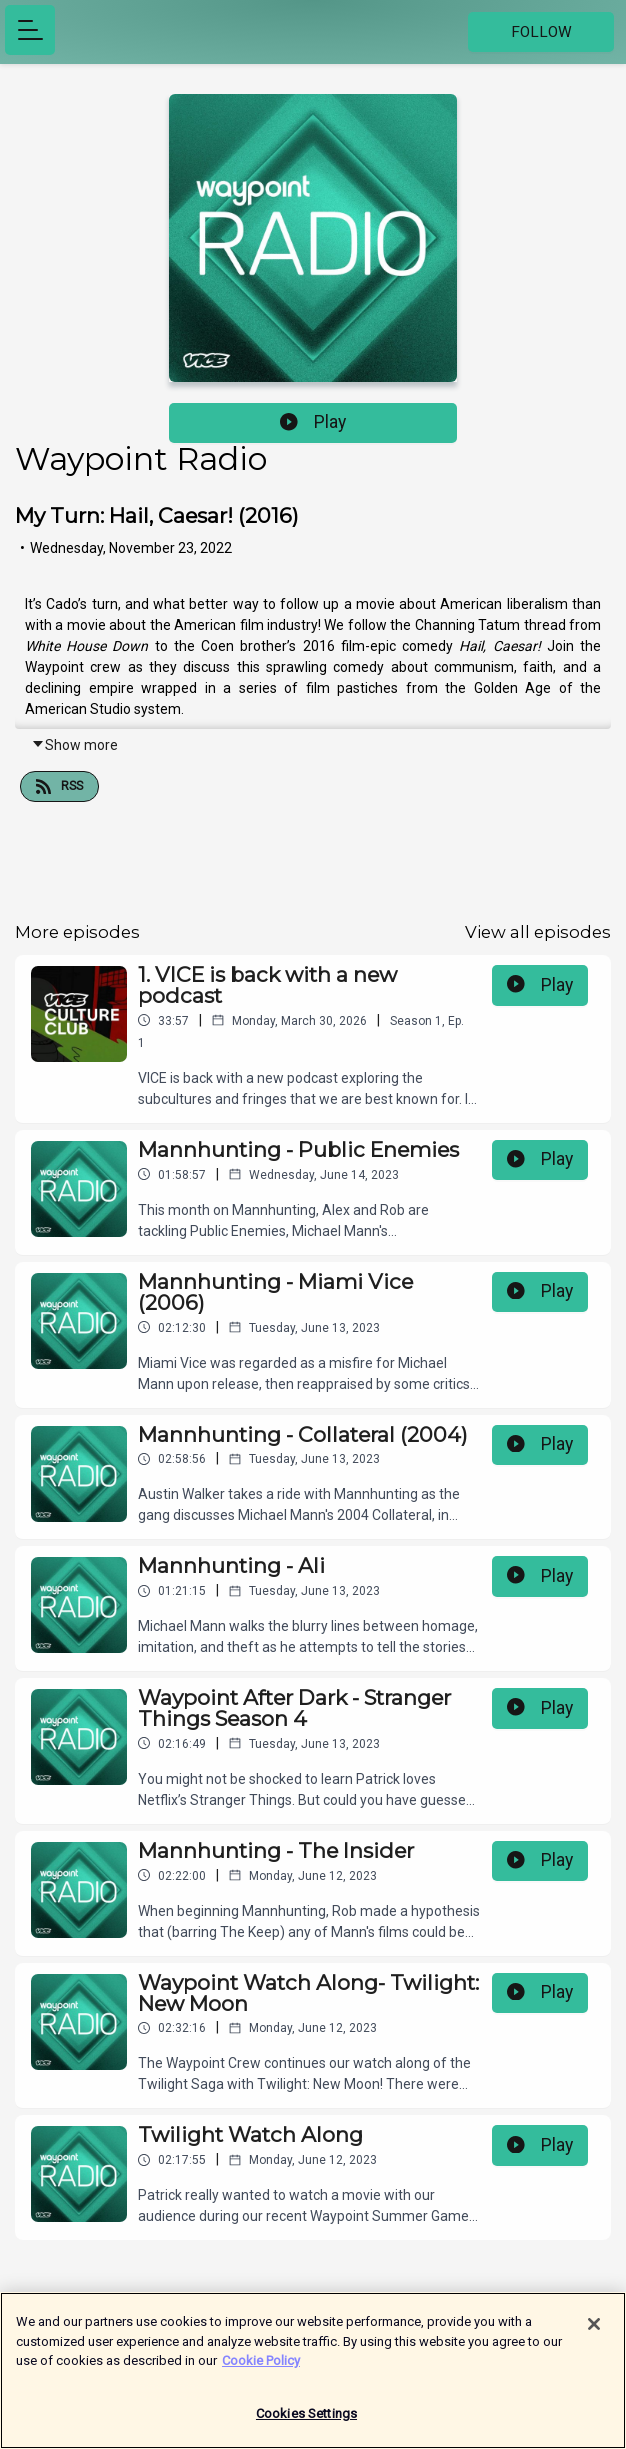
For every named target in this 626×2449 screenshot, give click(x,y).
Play (313, 422)
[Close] (594, 2332)
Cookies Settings (306, 2421)
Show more (74, 745)
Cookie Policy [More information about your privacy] (261, 2368)
